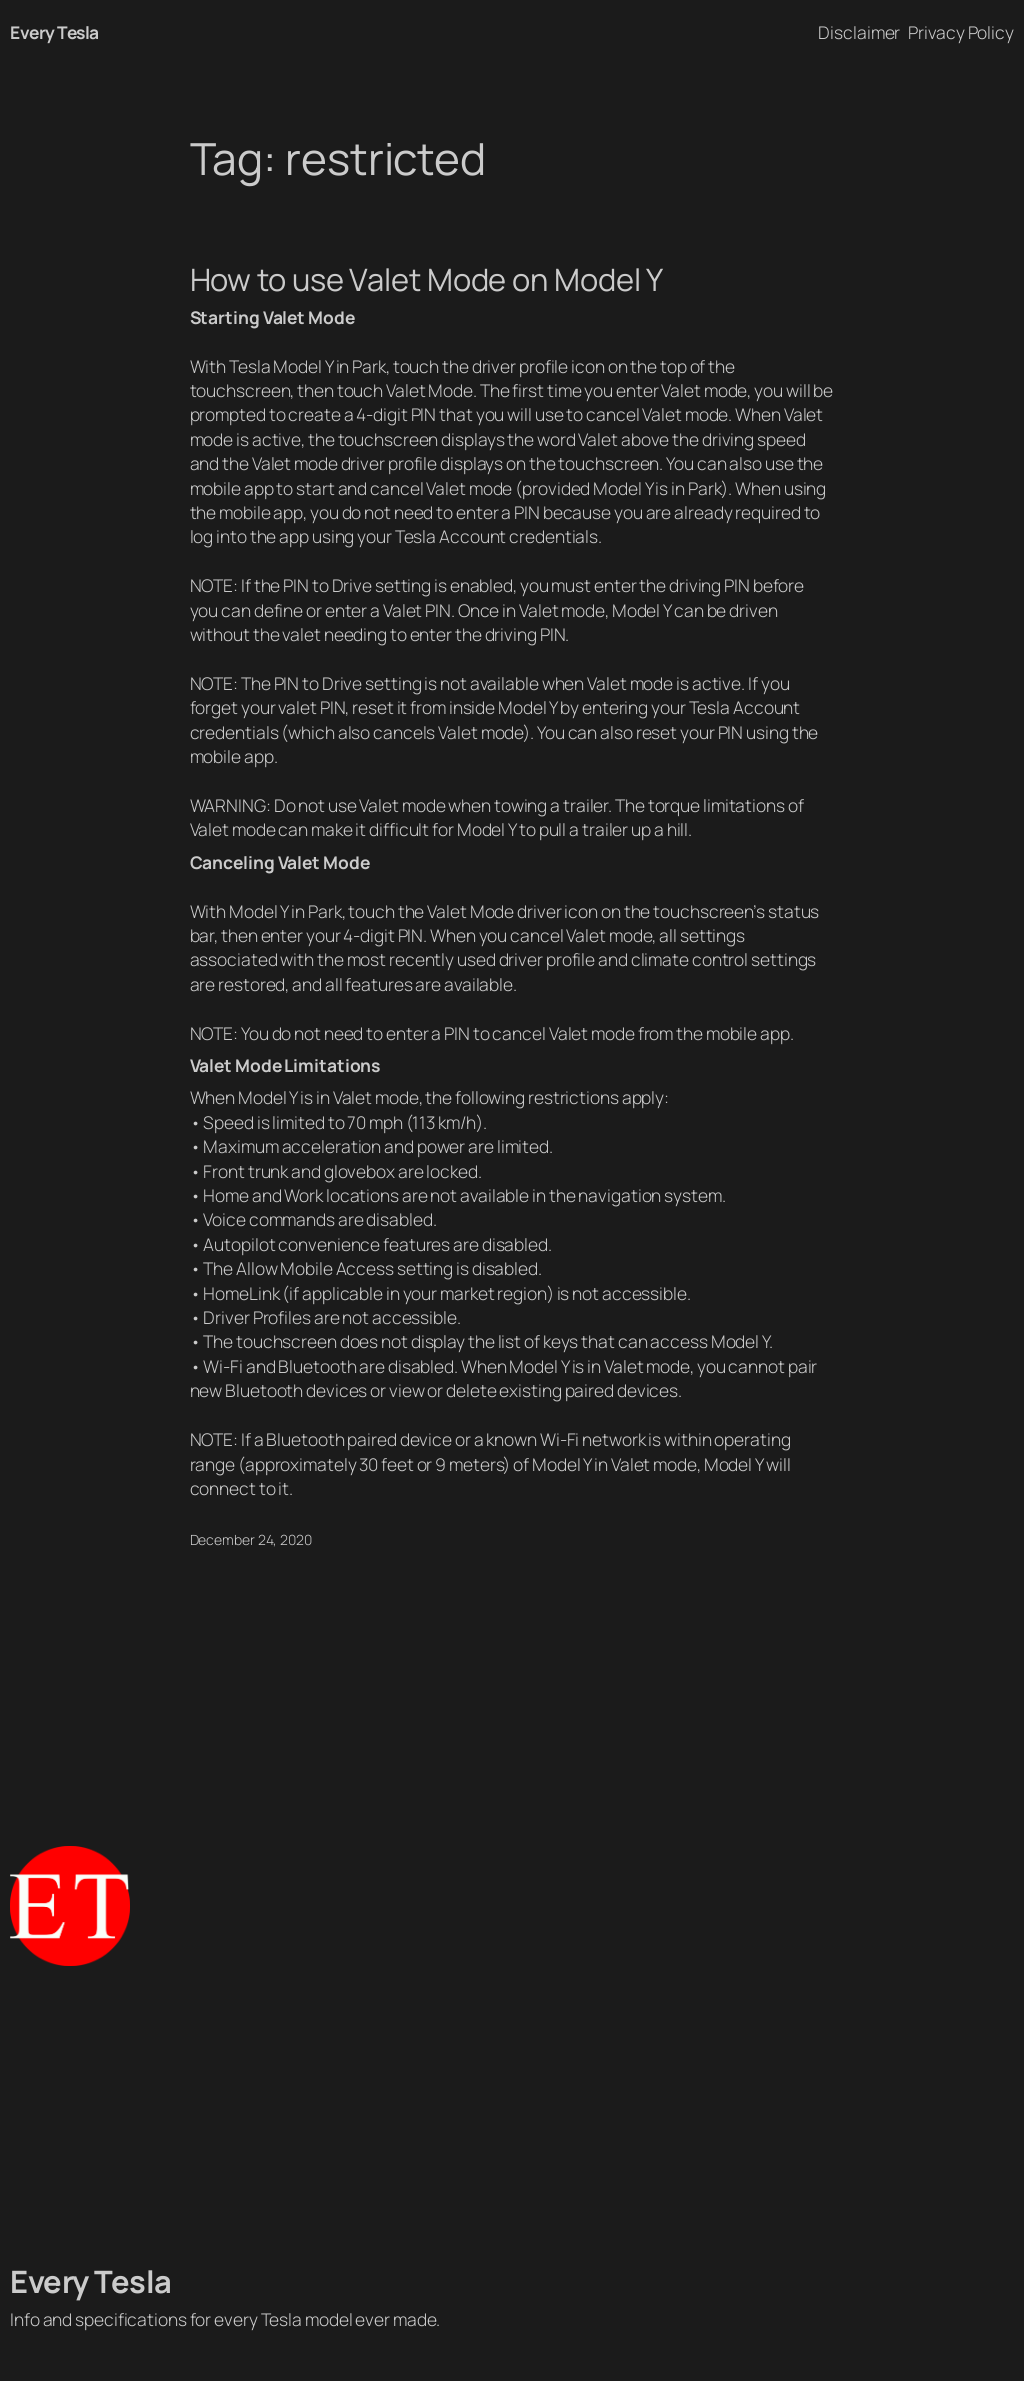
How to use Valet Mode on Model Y (427, 279)
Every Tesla (54, 32)
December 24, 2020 (251, 1539)
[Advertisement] (512, 2114)
